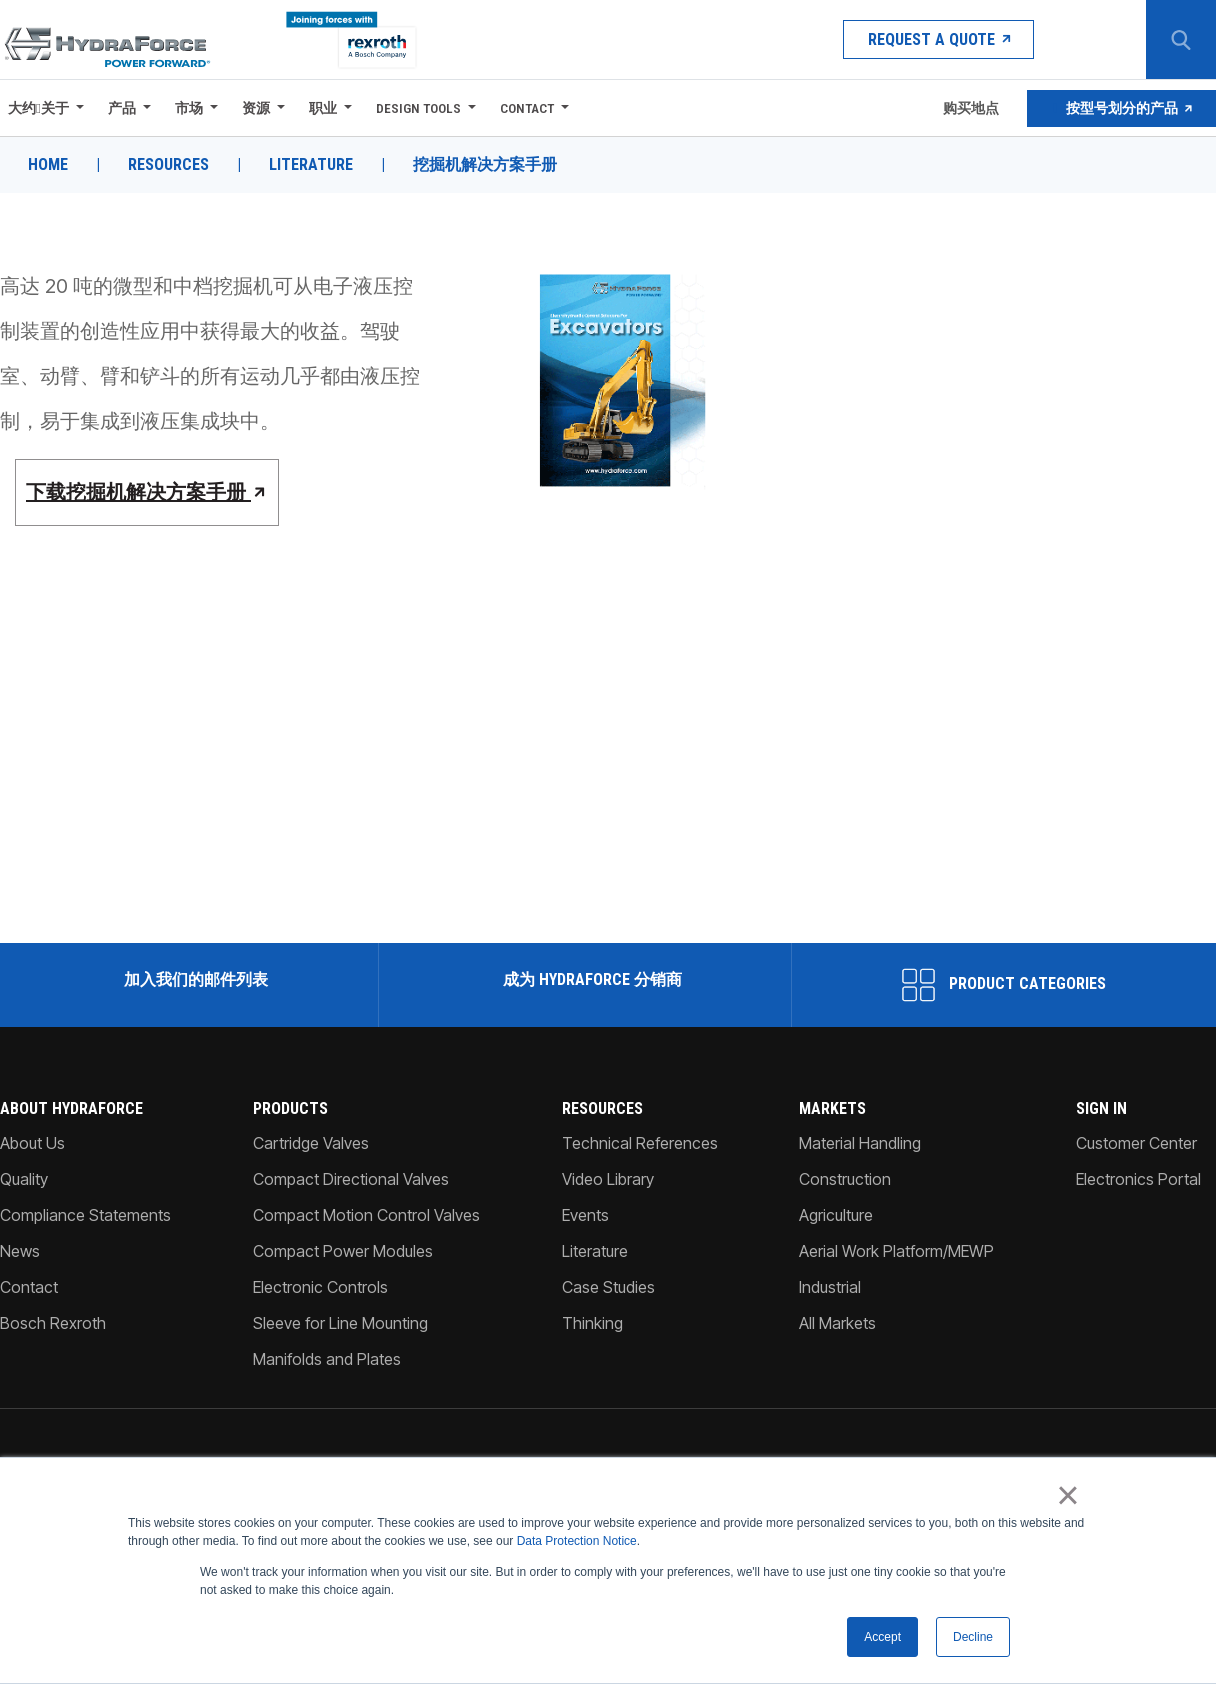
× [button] (1067, 1496)
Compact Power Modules (343, 1251)
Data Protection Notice (577, 1542)
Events (585, 1215)
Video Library (608, 1179)
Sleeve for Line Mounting (340, 1323)
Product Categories (1004, 985)
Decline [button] (973, 1637)
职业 (323, 108)
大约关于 (38, 108)
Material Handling (860, 1143)
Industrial (830, 1287)
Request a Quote (938, 39)
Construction (845, 1179)
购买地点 (969, 108)
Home (48, 165)
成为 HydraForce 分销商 (590, 979)
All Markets (837, 1323)
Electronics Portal (1138, 1179)
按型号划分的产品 (1122, 108)
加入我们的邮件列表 (194, 979)
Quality (24, 1179)
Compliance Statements (85, 1215)
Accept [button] (882, 1637)
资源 (256, 108)
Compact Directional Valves (351, 1179)
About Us (32, 1143)
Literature (311, 165)
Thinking (592, 1323)
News (20, 1251)
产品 (122, 108)
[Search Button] (1181, 40)
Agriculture (836, 1215)
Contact (527, 108)
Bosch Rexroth (53, 1323)
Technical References (640, 1143)
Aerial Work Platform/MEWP (896, 1251)
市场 (189, 108)
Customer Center (1136, 1143)
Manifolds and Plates (327, 1359)
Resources (168, 165)
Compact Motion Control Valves (366, 1215)
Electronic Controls (320, 1287)
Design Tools (418, 108)
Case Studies (608, 1287)
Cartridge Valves (311, 1143)
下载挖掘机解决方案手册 (147, 492)
